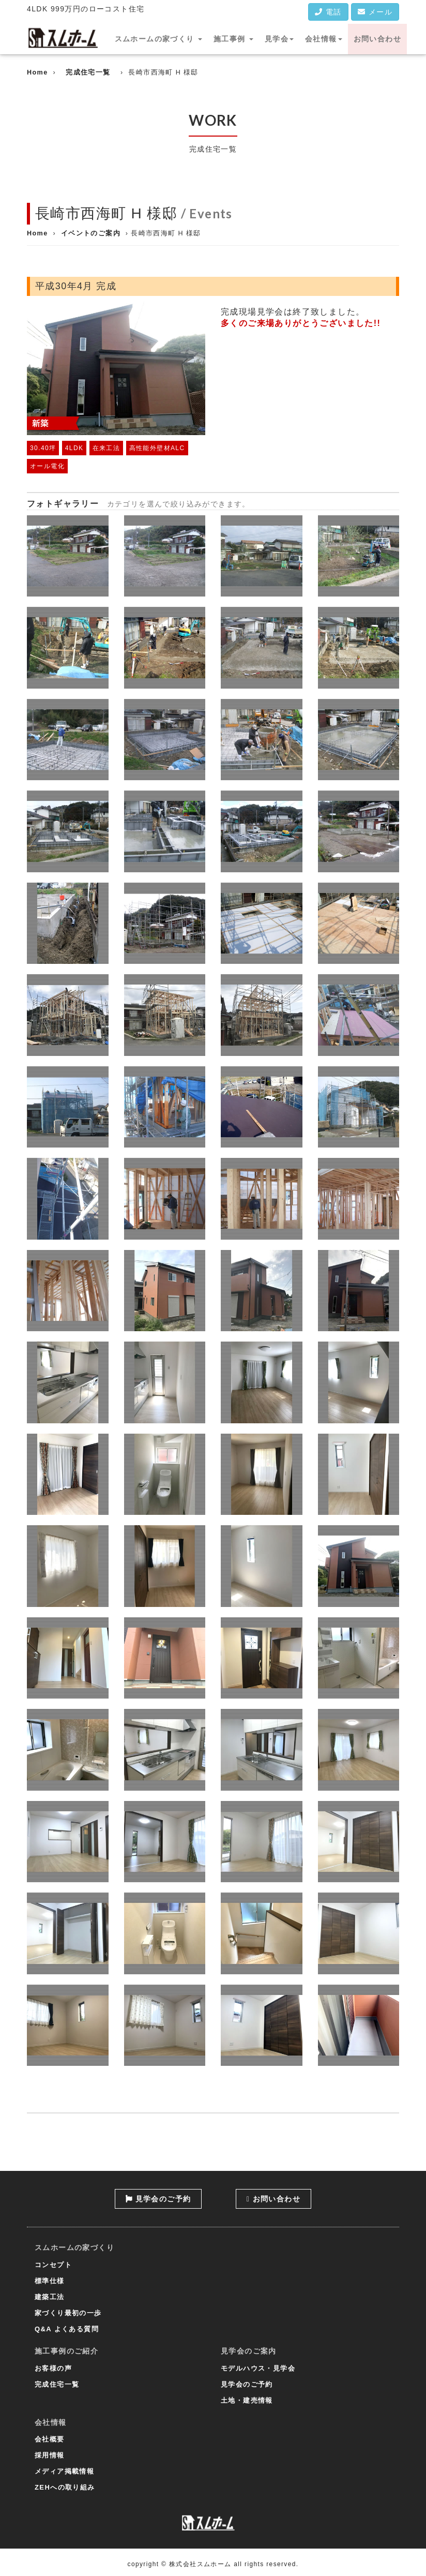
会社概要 (50, 2439)
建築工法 (50, 2297)
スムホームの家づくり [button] (158, 39)
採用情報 (50, 2455)
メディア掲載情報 (64, 2471)
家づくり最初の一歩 (68, 2313)
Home (37, 72)
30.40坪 (43, 448)
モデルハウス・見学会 (258, 2368)
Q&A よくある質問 (67, 2329)
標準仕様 (50, 2281)
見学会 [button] (279, 39)
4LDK (74, 448)
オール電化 (47, 466)
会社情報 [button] (323, 39)
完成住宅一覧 (88, 72)
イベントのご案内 (90, 233)
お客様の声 (53, 2368)
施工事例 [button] (233, 39)
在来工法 (106, 448)
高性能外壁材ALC (157, 448)
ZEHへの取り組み (65, 2487)
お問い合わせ (377, 39)
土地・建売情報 (247, 2400)
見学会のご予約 (158, 2199)
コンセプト (53, 2265)
